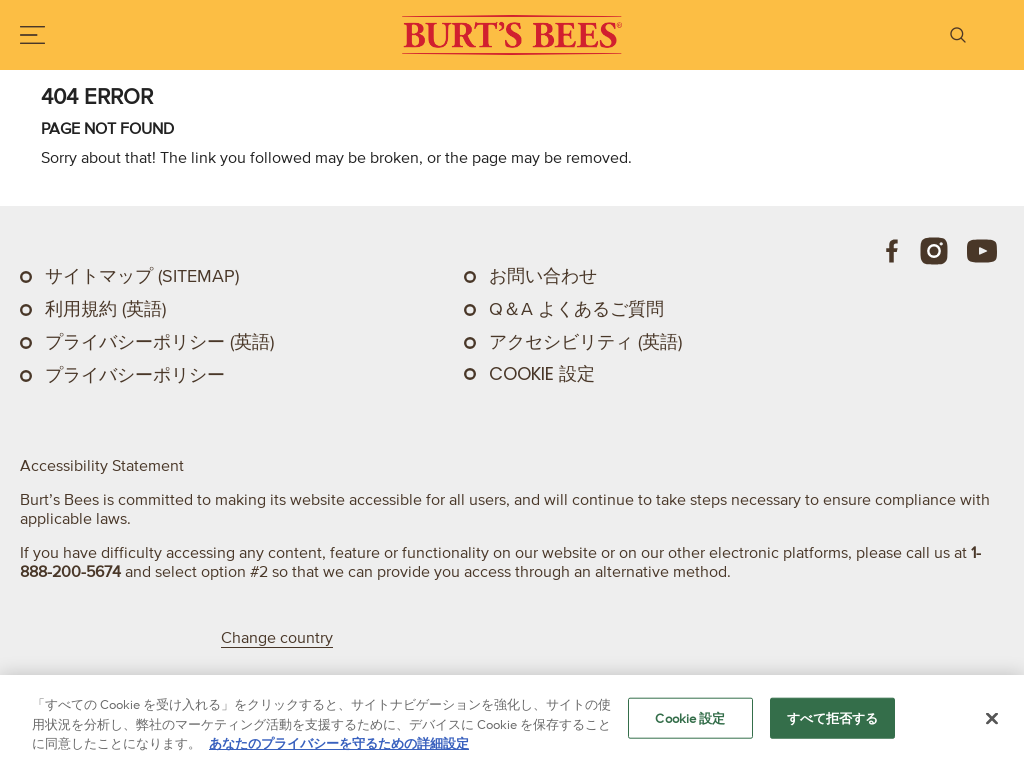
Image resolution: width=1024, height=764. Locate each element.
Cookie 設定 (542, 374)
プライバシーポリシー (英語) (159, 342)
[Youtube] (982, 251)
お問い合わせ (543, 276)
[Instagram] (934, 251)
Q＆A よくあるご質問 (576, 309)
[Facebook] (893, 251)
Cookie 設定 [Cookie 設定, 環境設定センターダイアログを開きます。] (690, 717)
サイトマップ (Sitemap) (142, 276)
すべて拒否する (833, 717)
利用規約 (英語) (105, 309)
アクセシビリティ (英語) (585, 342)
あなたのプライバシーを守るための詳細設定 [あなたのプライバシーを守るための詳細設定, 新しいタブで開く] (339, 743)
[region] (512, 719)
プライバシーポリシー (135, 375)
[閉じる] (992, 718)
